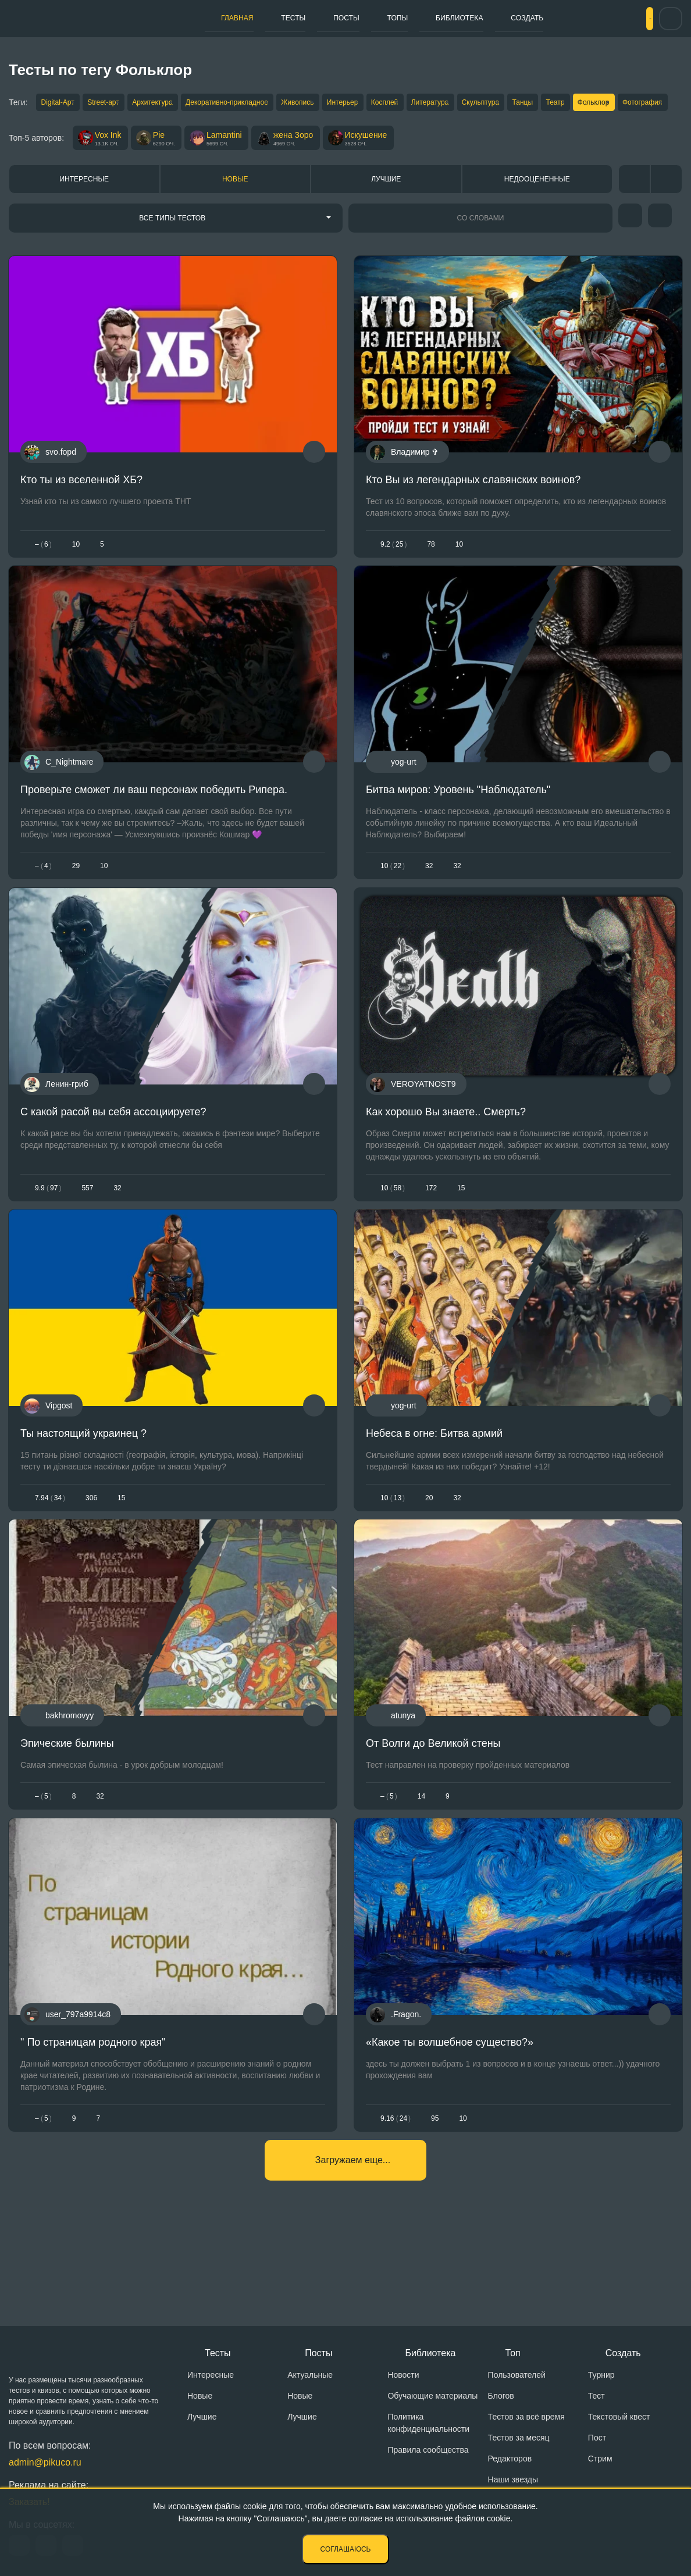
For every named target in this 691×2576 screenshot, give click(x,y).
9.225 (393, 572)
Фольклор (30, 126)
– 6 (43, 572)
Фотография (89, 126)
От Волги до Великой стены (433, 1807)
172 (431, 1233)
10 (76, 572)
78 (430, 572)
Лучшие (386, 207)
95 (435, 2190)
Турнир (601, 2380)
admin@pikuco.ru (45, 2467)
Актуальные (310, 2380)
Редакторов (510, 2463)
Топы (354, 18)
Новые (235, 207)
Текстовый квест (619, 2422)
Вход (629, 18)
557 (87, 1233)
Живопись (339, 103)
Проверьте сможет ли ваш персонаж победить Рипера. (153, 827)
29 (76, 902)
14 (421, 1860)
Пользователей (517, 2380)
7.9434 (50, 1552)
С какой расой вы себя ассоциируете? (113, 1157)
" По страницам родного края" (93, 2114)
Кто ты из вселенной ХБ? (81, 508)
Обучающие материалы (432, 2401)
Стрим (600, 2463)
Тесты (275, 18)
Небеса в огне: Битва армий (434, 1488)
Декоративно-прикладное (259, 103)
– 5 (43, 1860)
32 (429, 902)
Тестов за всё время (526, 2422)
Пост (597, 2442)
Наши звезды (513, 2484)
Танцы (615, 103)
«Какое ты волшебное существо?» (449, 2114)
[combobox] (176, 246)
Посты (316, 18)
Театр (658, 103)
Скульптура (563, 103)
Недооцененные (537, 207)
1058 (392, 1233)
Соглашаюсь (345, 2549)
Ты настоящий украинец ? (83, 1488)
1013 (392, 1552)
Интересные (84, 207)
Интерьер (395, 103)
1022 (392, 902)
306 (91, 1552)
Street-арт (115, 103)
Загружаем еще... (352, 2241)
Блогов (501, 2401)
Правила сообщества (427, 2455)
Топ (513, 2358)
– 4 (43, 902)
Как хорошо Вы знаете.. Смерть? (446, 1157)
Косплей (447, 103)
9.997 (48, 1233)
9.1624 (395, 2190)
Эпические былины (67, 1807)
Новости (403, 2380)
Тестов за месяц (519, 2442)
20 (429, 1552)
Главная (231, 18)
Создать (463, 18)
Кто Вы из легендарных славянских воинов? (473, 508)
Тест (596, 2401)
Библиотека (405, 18)
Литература (503, 103)
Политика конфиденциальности (428, 2428)
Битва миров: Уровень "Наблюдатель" (458, 827)
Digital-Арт (58, 103)
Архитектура (174, 103)
